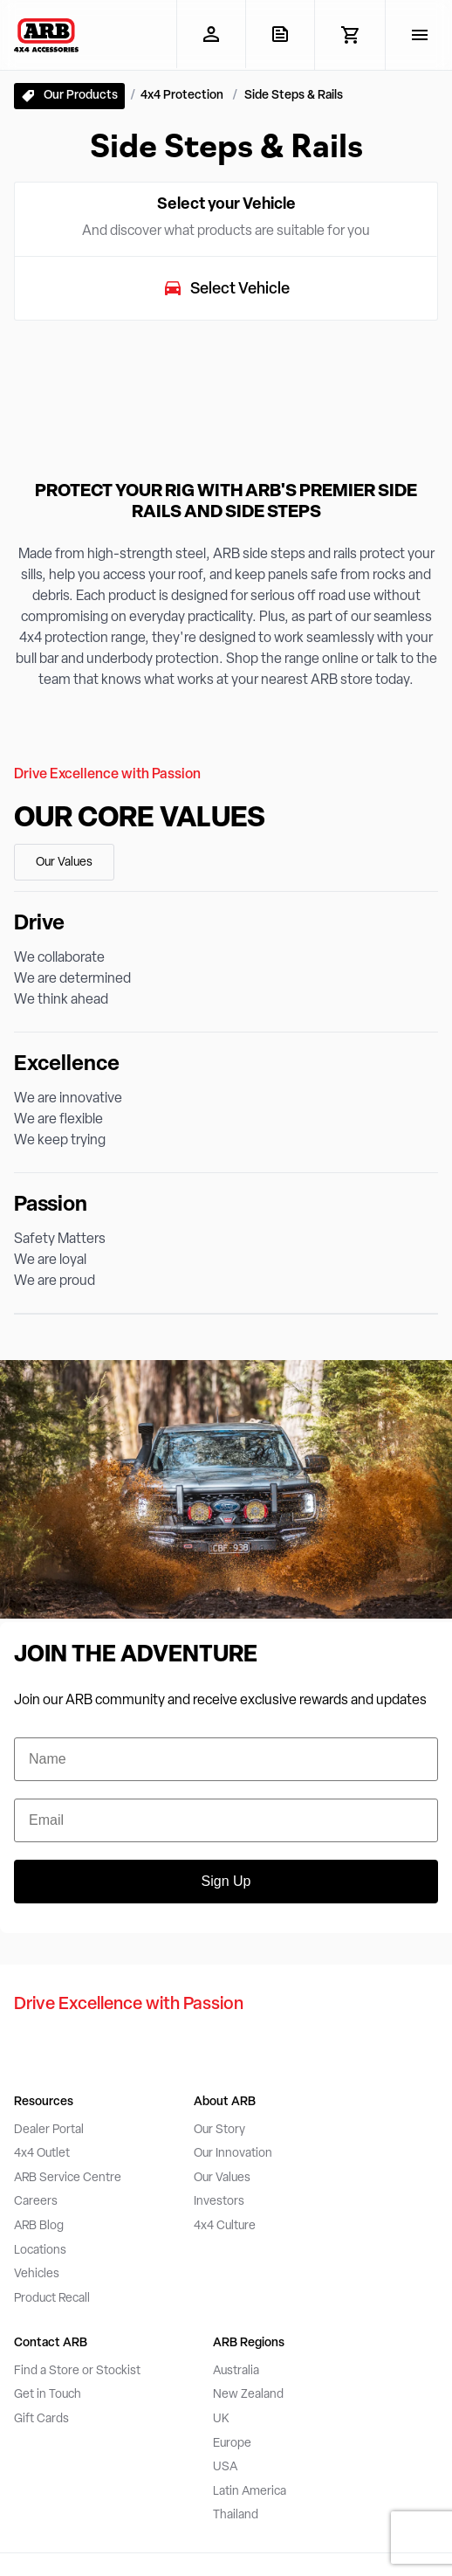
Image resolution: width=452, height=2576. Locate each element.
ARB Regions (248, 2343)
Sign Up (226, 1881)
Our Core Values (139, 819)
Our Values (64, 862)
